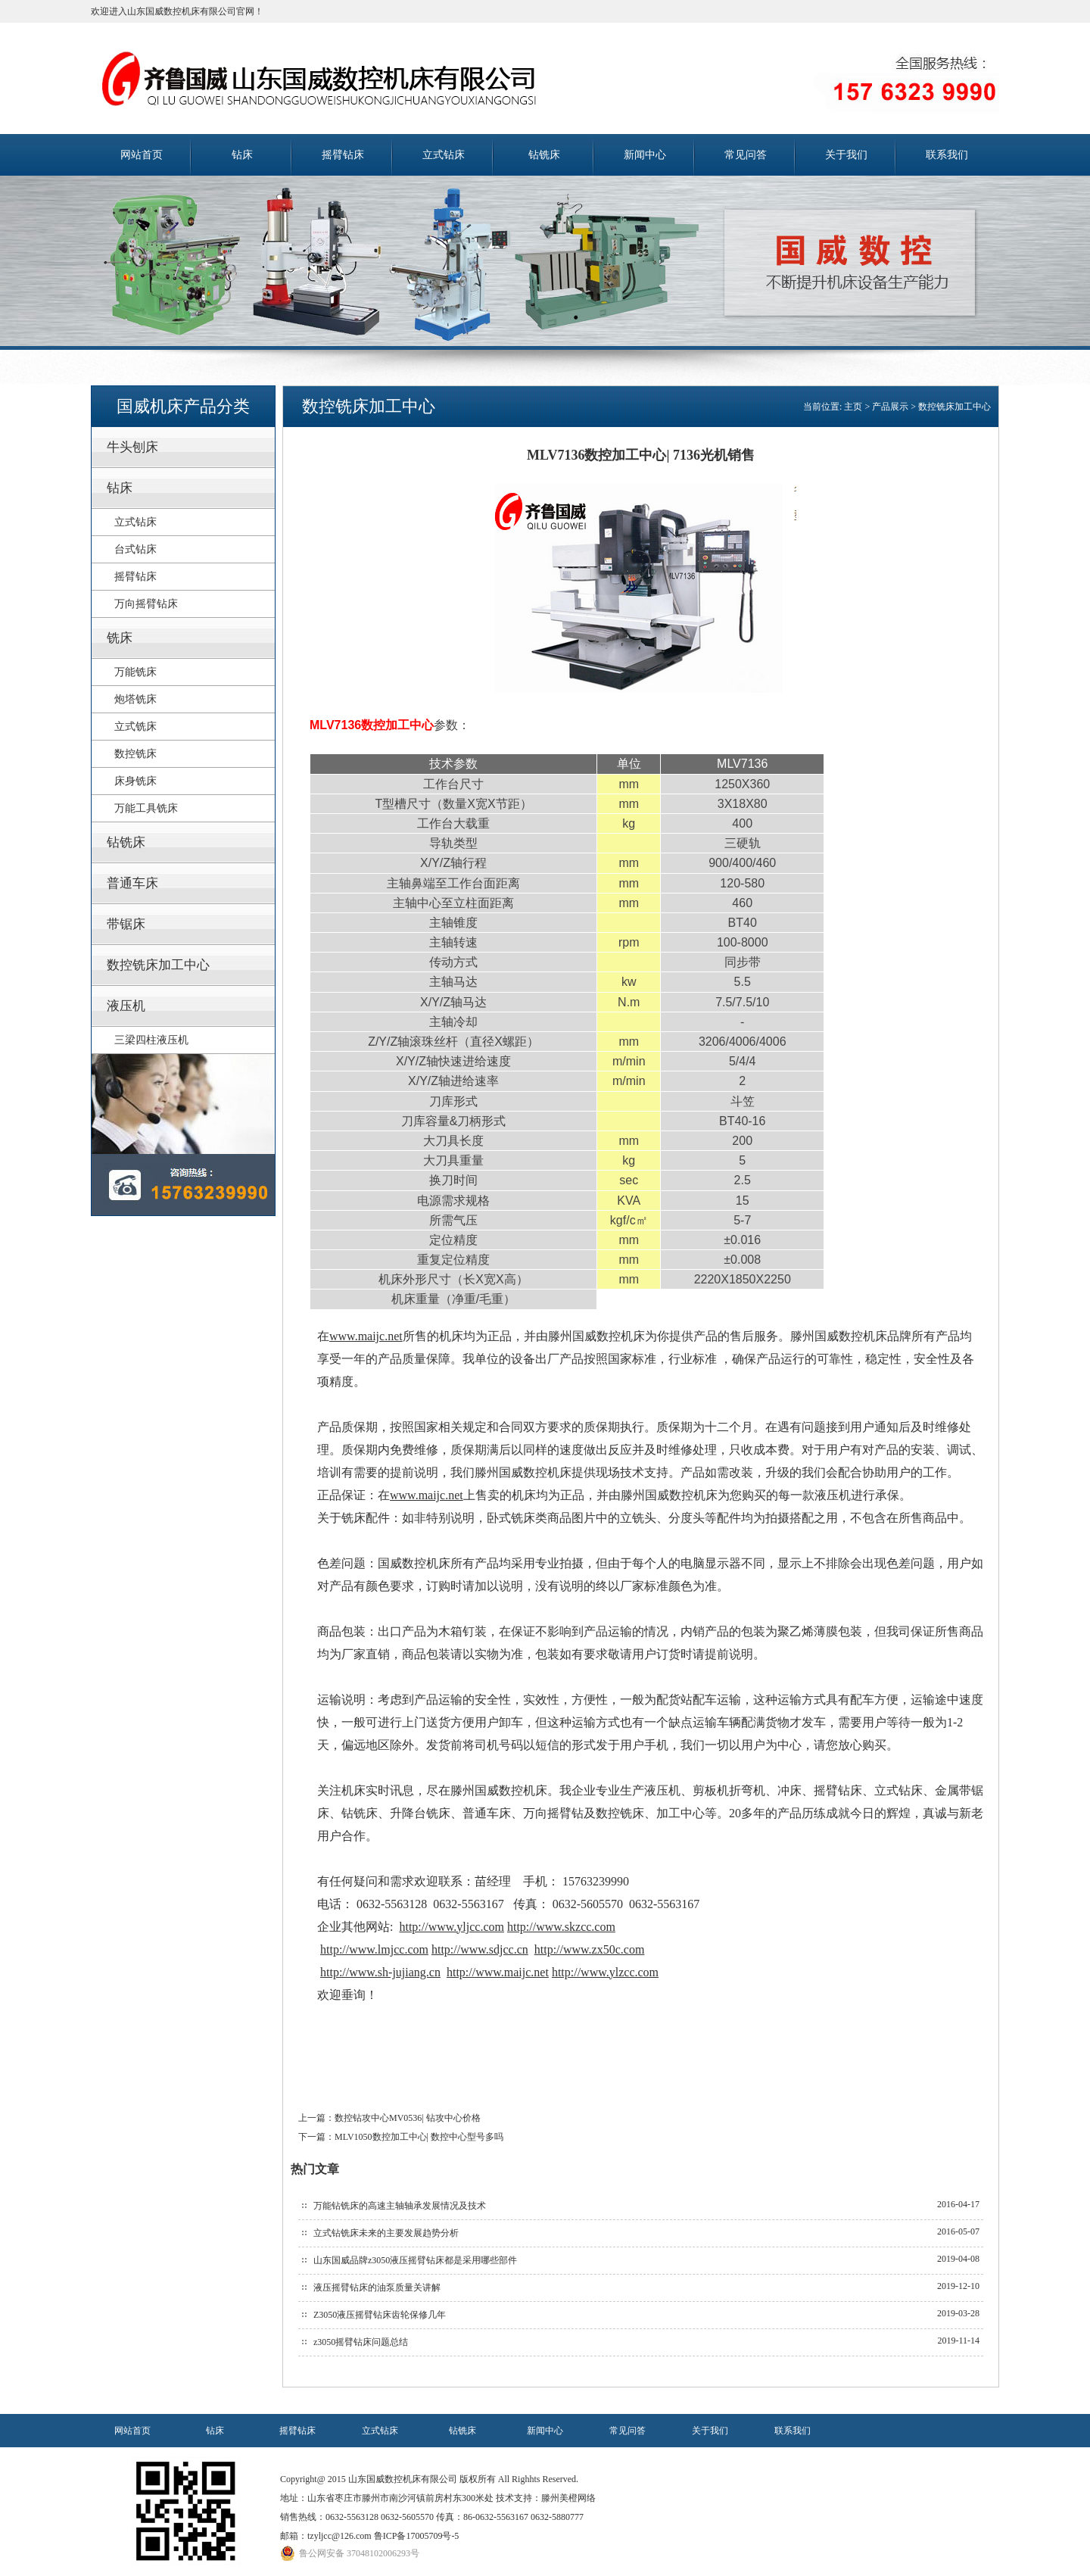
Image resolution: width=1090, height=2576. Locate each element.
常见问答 (745, 155)
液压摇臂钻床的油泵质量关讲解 (377, 2287)
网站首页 (141, 155)
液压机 (126, 1006)
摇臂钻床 (343, 155)
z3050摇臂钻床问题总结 (360, 2342)
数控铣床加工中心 (158, 965)
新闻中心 (645, 155)
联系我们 (947, 155)
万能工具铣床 (146, 808)
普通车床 (132, 883)
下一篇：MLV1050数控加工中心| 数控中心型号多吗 (400, 2137)
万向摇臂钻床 (146, 604)
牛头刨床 (132, 447)
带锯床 (126, 924)
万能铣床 (135, 672)
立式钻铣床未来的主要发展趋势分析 (386, 2233)
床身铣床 (135, 781)
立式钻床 (443, 155)
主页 (853, 406)
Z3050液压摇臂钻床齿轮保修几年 (379, 2314)
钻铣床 (544, 155)
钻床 (242, 155)
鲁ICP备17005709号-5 (416, 2536)
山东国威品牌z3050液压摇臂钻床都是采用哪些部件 (415, 2260)
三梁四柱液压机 (151, 1040)
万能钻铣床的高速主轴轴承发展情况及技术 (399, 2205)
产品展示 (890, 406)
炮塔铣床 (135, 699)
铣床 (119, 638)
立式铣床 (135, 726)
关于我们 (846, 155)
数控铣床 (135, 753)
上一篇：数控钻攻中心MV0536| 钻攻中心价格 (389, 2118)
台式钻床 (135, 549)
